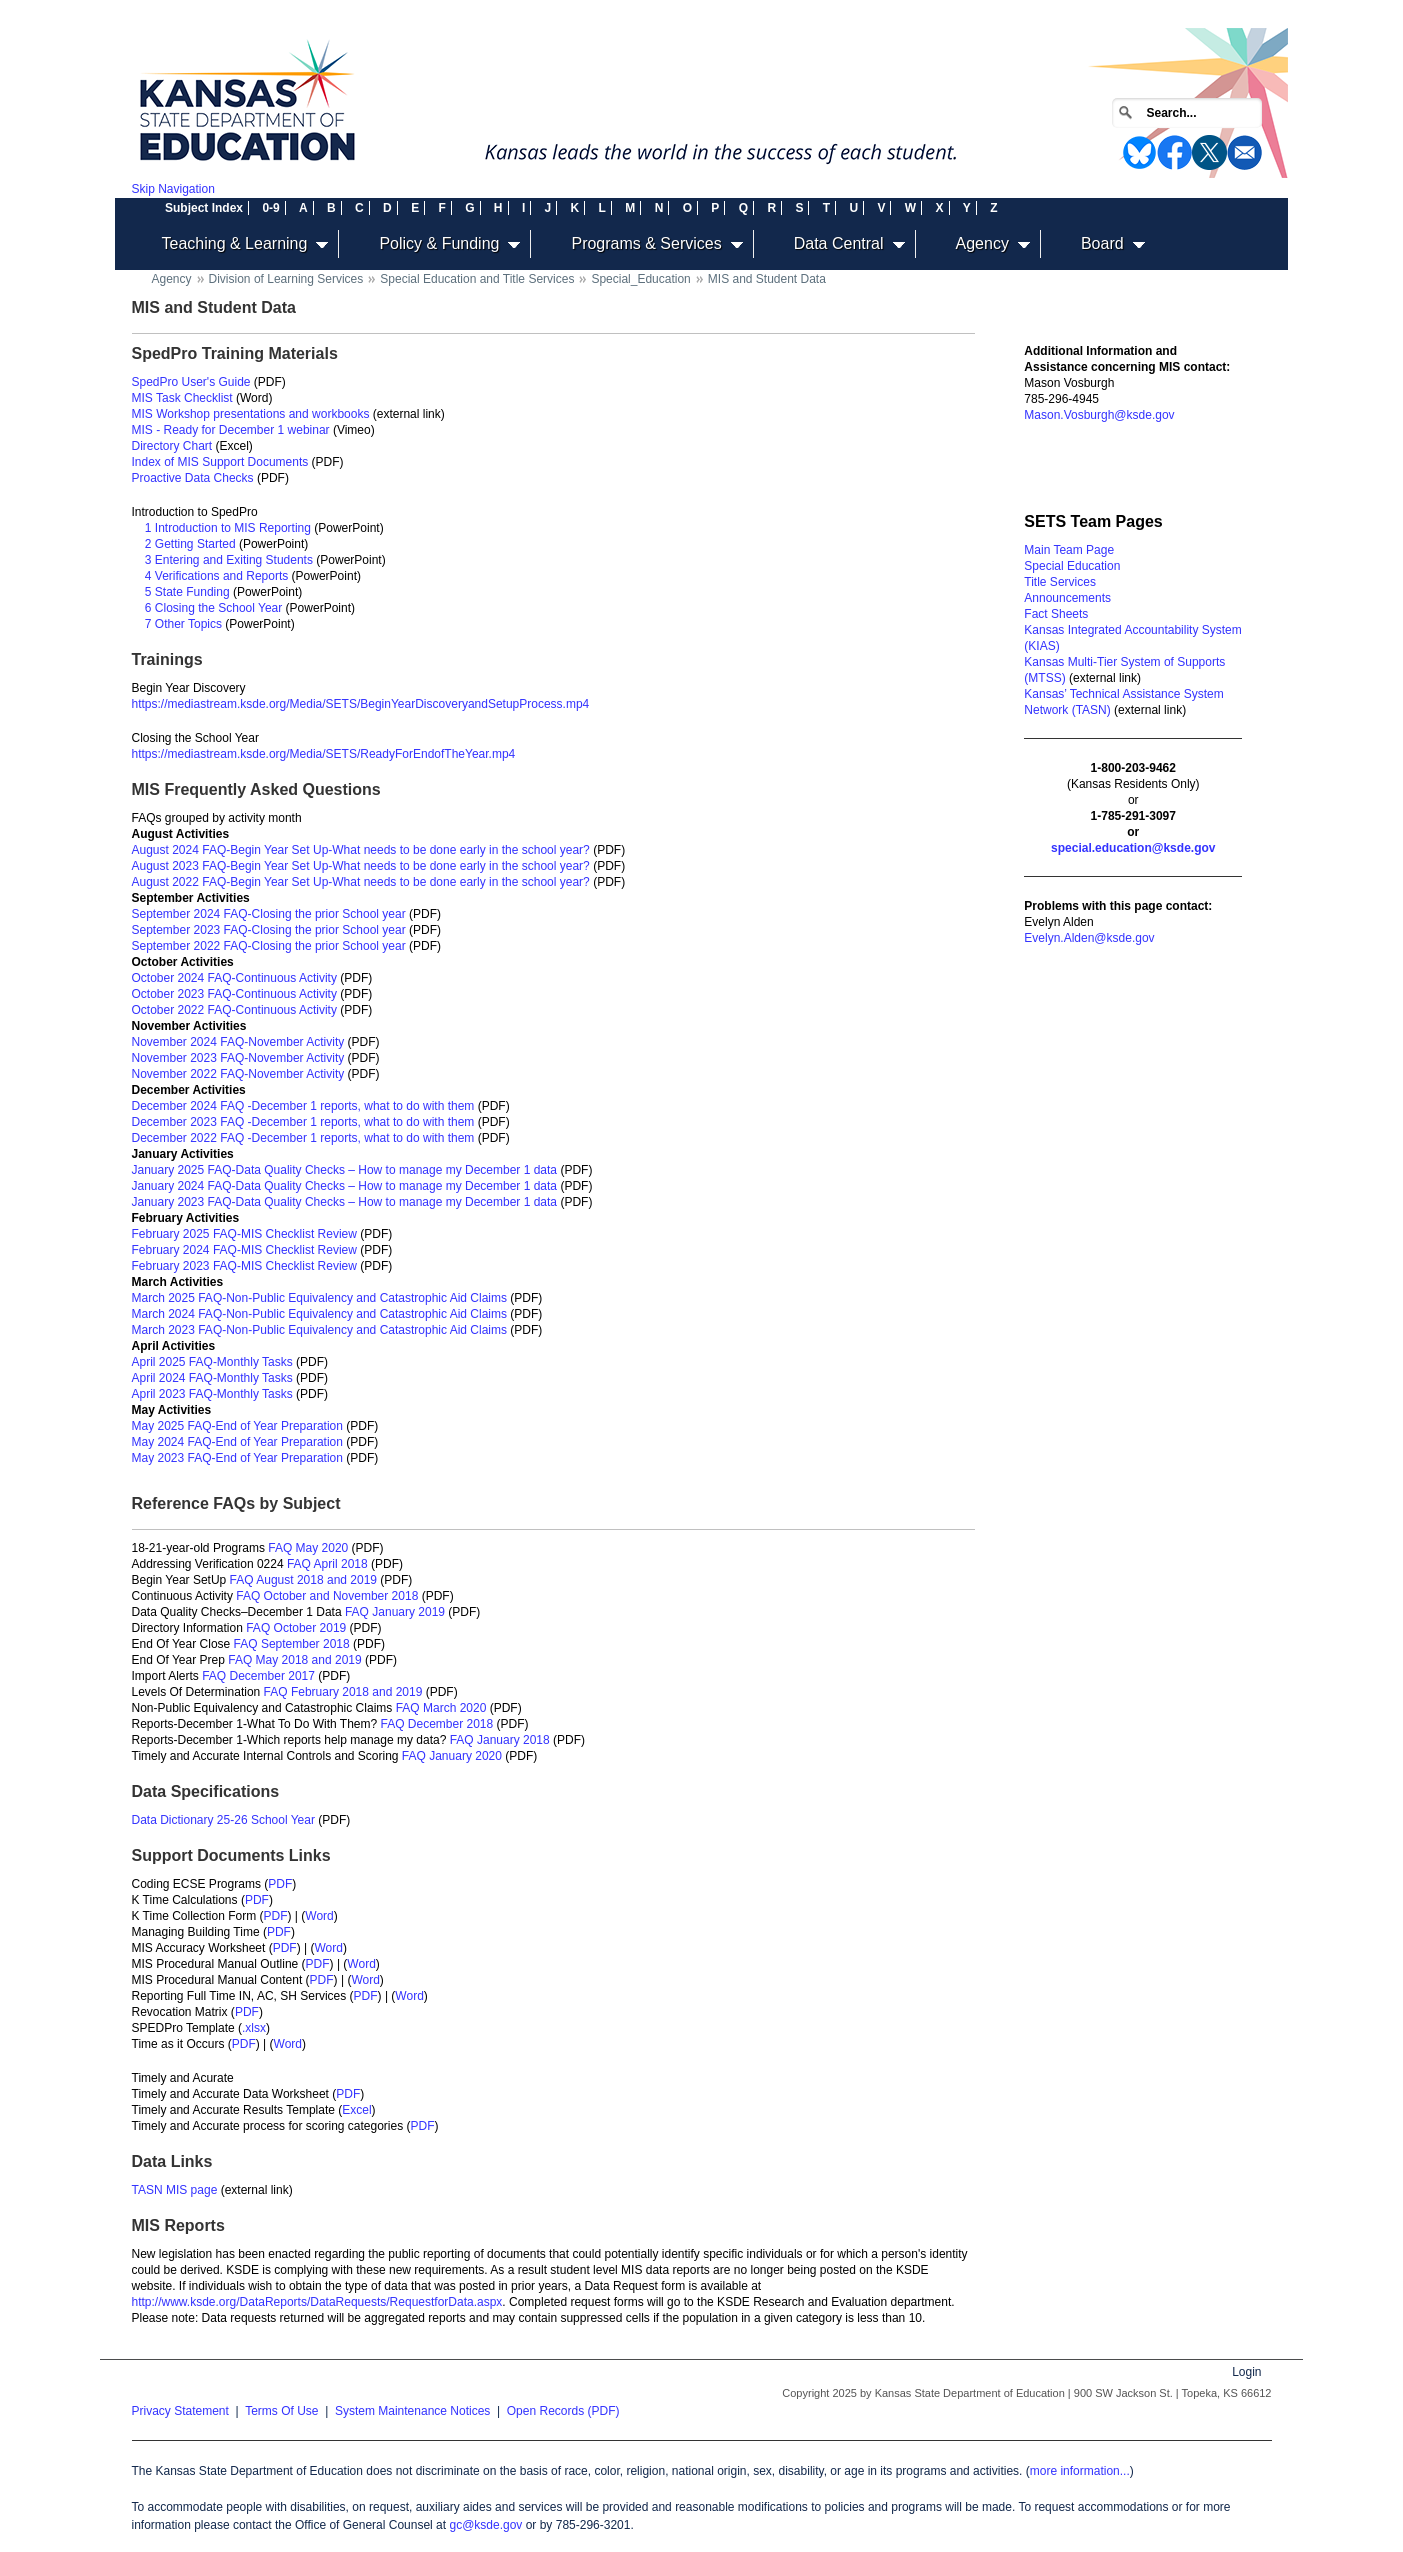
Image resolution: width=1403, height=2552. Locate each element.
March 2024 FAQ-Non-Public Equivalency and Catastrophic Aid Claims (320, 1314)
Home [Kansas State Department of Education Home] (131, 37)
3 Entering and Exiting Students (229, 560)
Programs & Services (646, 243)
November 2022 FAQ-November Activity (238, 1074)
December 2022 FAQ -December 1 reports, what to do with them (303, 1138)
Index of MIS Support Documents (220, 462)
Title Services (1060, 582)
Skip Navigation (173, 189)
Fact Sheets (1056, 614)
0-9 (270, 208)
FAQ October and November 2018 (327, 1596)
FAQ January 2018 (500, 1740)
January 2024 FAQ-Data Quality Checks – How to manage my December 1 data (345, 1186)
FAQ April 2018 (327, 1564)
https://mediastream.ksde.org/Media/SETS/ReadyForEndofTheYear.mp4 (324, 754)
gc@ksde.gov (485, 2525)
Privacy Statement (180, 2411)
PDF (280, 1884)
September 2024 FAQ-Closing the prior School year (269, 914)
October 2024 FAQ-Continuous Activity (234, 978)
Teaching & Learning (235, 243)
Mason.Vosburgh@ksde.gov (1099, 415)
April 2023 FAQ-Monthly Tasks (212, 1394)
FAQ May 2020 (308, 1548)
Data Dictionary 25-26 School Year (223, 1820)
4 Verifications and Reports (216, 576)
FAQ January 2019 (395, 1612)
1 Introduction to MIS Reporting (228, 528)
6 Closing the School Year (213, 608)
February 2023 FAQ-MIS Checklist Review (244, 1266)
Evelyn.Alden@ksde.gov (1089, 938)
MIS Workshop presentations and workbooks (251, 414)
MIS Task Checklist (182, 398)
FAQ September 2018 (292, 1644)
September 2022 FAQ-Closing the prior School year (269, 946)
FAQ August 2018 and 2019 (303, 1580)
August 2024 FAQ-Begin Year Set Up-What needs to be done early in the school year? (361, 850)
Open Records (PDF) (563, 2411)
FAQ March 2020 (441, 1708)
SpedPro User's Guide (191, 382)
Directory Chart (172, 446)
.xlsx (254, 2028)
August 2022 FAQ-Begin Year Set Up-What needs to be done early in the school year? (361, 882)
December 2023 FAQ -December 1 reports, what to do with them (303, 1122)
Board (1102, 243)
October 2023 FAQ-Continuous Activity (234, 994)
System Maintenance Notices (412, 2411)
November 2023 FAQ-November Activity (238, 1058)
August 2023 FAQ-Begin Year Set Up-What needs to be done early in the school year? (361, 866)
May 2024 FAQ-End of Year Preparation (237, 1442)
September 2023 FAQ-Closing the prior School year (269, 930)
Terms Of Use (281, 2411)
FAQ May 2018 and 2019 (294, 1660)
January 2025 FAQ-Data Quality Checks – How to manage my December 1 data (345, 1170)
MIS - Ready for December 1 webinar (231, 430)
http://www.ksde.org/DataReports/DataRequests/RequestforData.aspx (317, 2302)
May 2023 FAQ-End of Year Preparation (237, 1458)
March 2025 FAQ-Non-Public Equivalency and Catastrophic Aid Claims (320, 1298)
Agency (982, 243)
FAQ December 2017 (258, 1676)
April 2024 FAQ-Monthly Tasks (212, 1378)
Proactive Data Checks (193, 478)
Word (319, 1916)
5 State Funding (187, 592)
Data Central (839, 243)
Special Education (1072, 566)
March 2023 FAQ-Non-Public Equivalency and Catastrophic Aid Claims (320, 1330)
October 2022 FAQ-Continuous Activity (234, 1010)
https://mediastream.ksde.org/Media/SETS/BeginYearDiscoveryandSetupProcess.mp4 (361, 704)
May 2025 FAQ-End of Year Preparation (237, 1426)
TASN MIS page (175, 2190)
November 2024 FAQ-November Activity (238, 1042)
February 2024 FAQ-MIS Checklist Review (244, 1250)
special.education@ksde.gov (1133, 848)
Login (1246, 2372)
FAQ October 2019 (296, 1628)
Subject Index (204, 208)
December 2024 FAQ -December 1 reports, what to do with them (303, 1106)
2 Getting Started (190, 544)
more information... (1080, 2471)
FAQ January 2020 (452, 1756)
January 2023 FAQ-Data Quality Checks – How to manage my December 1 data (345, 1202)
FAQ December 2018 (436, 1724)
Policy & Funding (439, 243)
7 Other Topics (183, 624)
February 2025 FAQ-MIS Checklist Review (244, 1234)
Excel (356, 2110)
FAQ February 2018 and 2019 (343, 1692)
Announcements (1067, 598)
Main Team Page (1069, 550)
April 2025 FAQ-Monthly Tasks (212, 1362)
